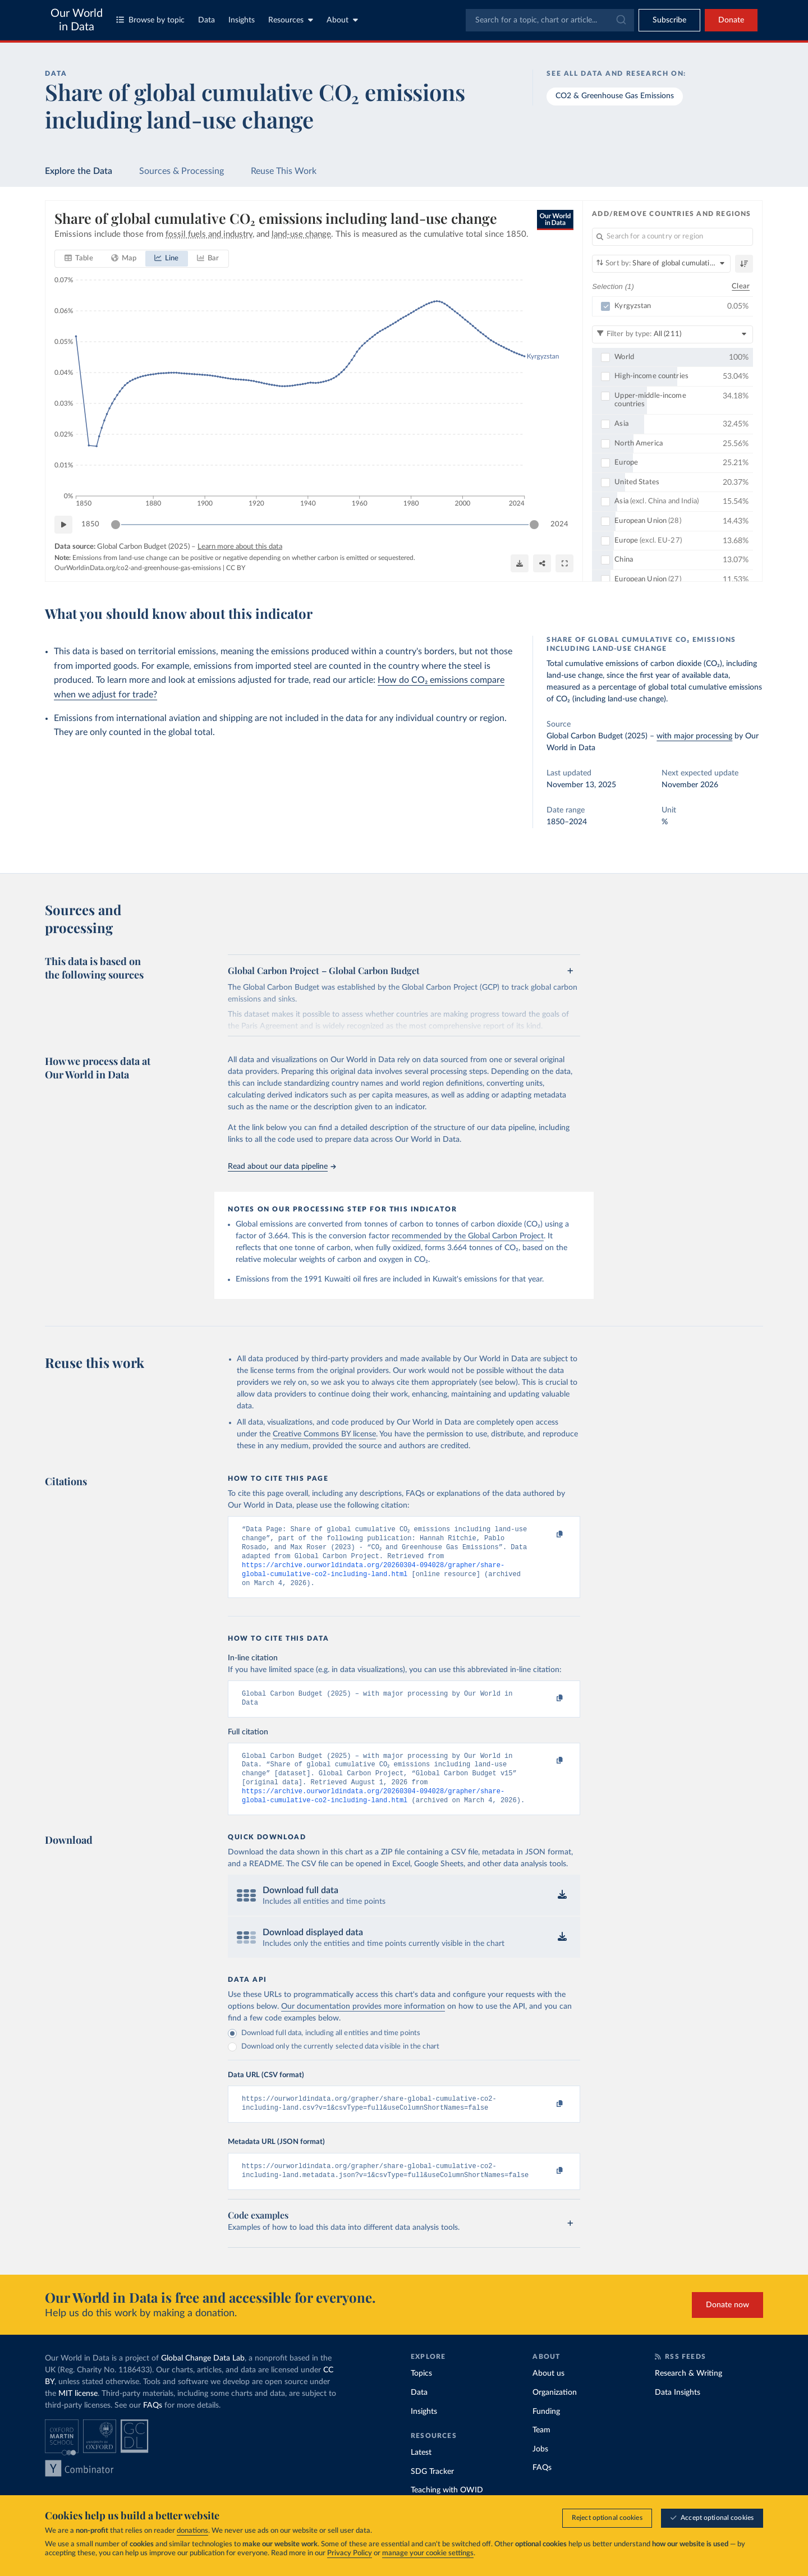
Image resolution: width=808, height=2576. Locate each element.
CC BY (235, 567)
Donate (731, 20)
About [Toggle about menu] (342, 20)
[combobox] (550, 20)
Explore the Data (78, 171)
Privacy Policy (349, 2553)
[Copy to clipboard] (548, 1535)
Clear (741, 286)
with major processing (694, 736)
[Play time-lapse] (63, 525)
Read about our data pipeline (282, 1166)
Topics (421, 2395)
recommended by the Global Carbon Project (468, 1236)
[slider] (116, 524)
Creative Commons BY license (324, 1434)
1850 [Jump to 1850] (90, 524)
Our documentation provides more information (363, 2023)
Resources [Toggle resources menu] (290, 20)
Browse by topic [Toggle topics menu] (150, 20)
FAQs (152, 2427)
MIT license (78, 2415)
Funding (546, 2433)
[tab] (79, 259)
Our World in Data (76, 20)
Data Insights (677, 2414)
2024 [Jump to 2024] (559, 524)
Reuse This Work (283, 171)
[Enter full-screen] (564, 563)
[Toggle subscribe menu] (669, 20)
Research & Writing (688, 2395)
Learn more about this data (240, 546)
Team (541, 2451)
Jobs (540, 2470)
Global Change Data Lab (203, 2380)
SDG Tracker (432, 2493)
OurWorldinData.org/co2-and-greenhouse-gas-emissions (137, 567)
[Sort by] (661, 264)
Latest (421, 2474)
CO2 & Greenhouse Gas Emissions (615, 96)
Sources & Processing (181, 171)
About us (548, 2395)
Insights (241, 20)
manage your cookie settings (428, 2553)
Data (206, 20)
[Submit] (620, 20)
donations (192, 2531)
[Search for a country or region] (672, 237)
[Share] (542, 563)
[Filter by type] (672, 334)
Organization (554, 2414)
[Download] (520, 563)
